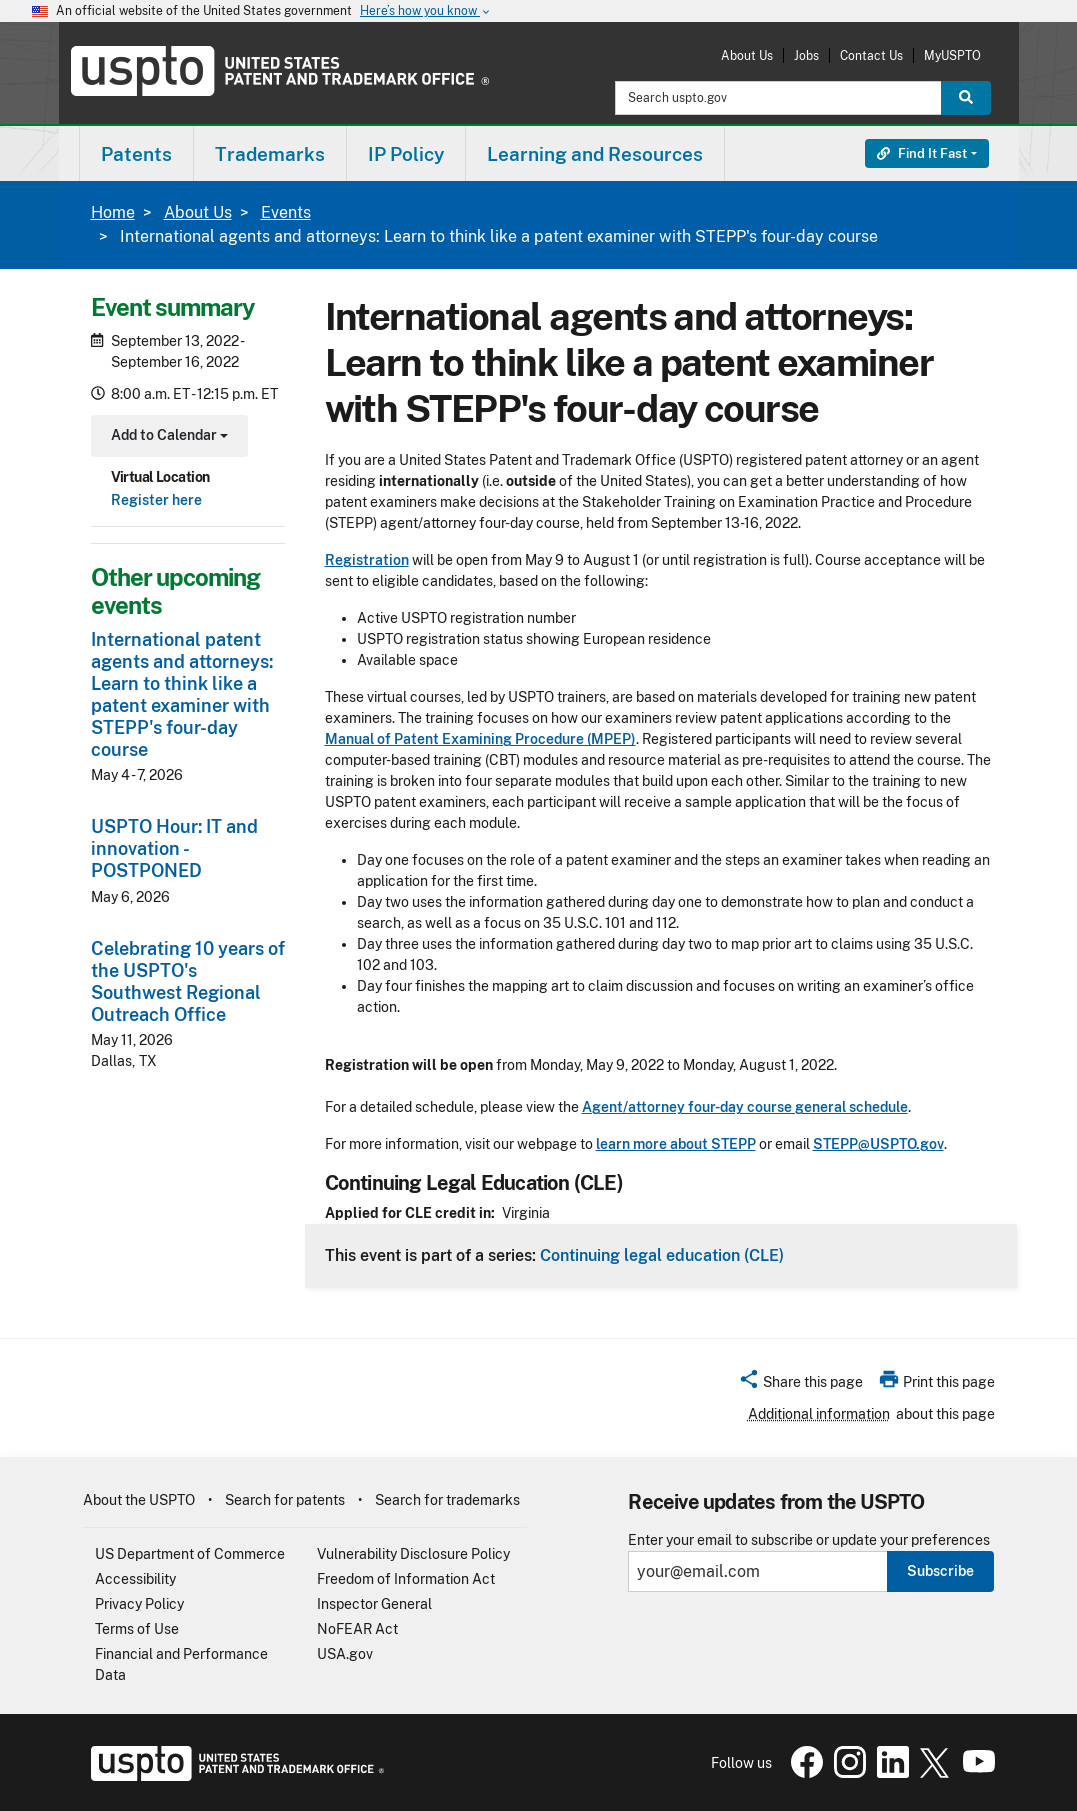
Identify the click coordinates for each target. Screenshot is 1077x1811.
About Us (747, 55)
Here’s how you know (426, 11)
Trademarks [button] (270, 154)
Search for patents (285, 1500)
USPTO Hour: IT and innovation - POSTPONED (174, 848)
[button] (800, 1385)
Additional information (819, 1414)
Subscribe (940, 1571)
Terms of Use (137, 1629)
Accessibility (135, 1579)
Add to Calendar (167, 437)
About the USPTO (139, 1500)
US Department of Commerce (190, 1554)
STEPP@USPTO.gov (878, 1144)
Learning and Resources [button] (595, 154)
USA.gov (345, 1654)
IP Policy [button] (406, 154)
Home (113, 212)
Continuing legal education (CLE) (662, 1255)
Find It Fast (922, 153)
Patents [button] (136, 154)
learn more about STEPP (676, 1144)
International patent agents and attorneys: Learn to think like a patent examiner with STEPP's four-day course (182, 694)
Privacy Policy (139, 1604)
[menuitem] (136, 153)
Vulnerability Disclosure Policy (413, 1554)
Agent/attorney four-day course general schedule (745, 1107)
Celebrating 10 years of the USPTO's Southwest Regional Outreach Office (188, 981)
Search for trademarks (447, 1500)
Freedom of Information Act (406, 1579)
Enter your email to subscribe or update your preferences (809, 1540)
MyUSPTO (952, 55)
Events (286, 212)
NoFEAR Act (357, 1629)
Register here (156, 500)
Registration (367, 560)
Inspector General (374, 1604)
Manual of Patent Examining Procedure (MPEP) (480, 739)
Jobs (806, 55)
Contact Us (871, 55)
